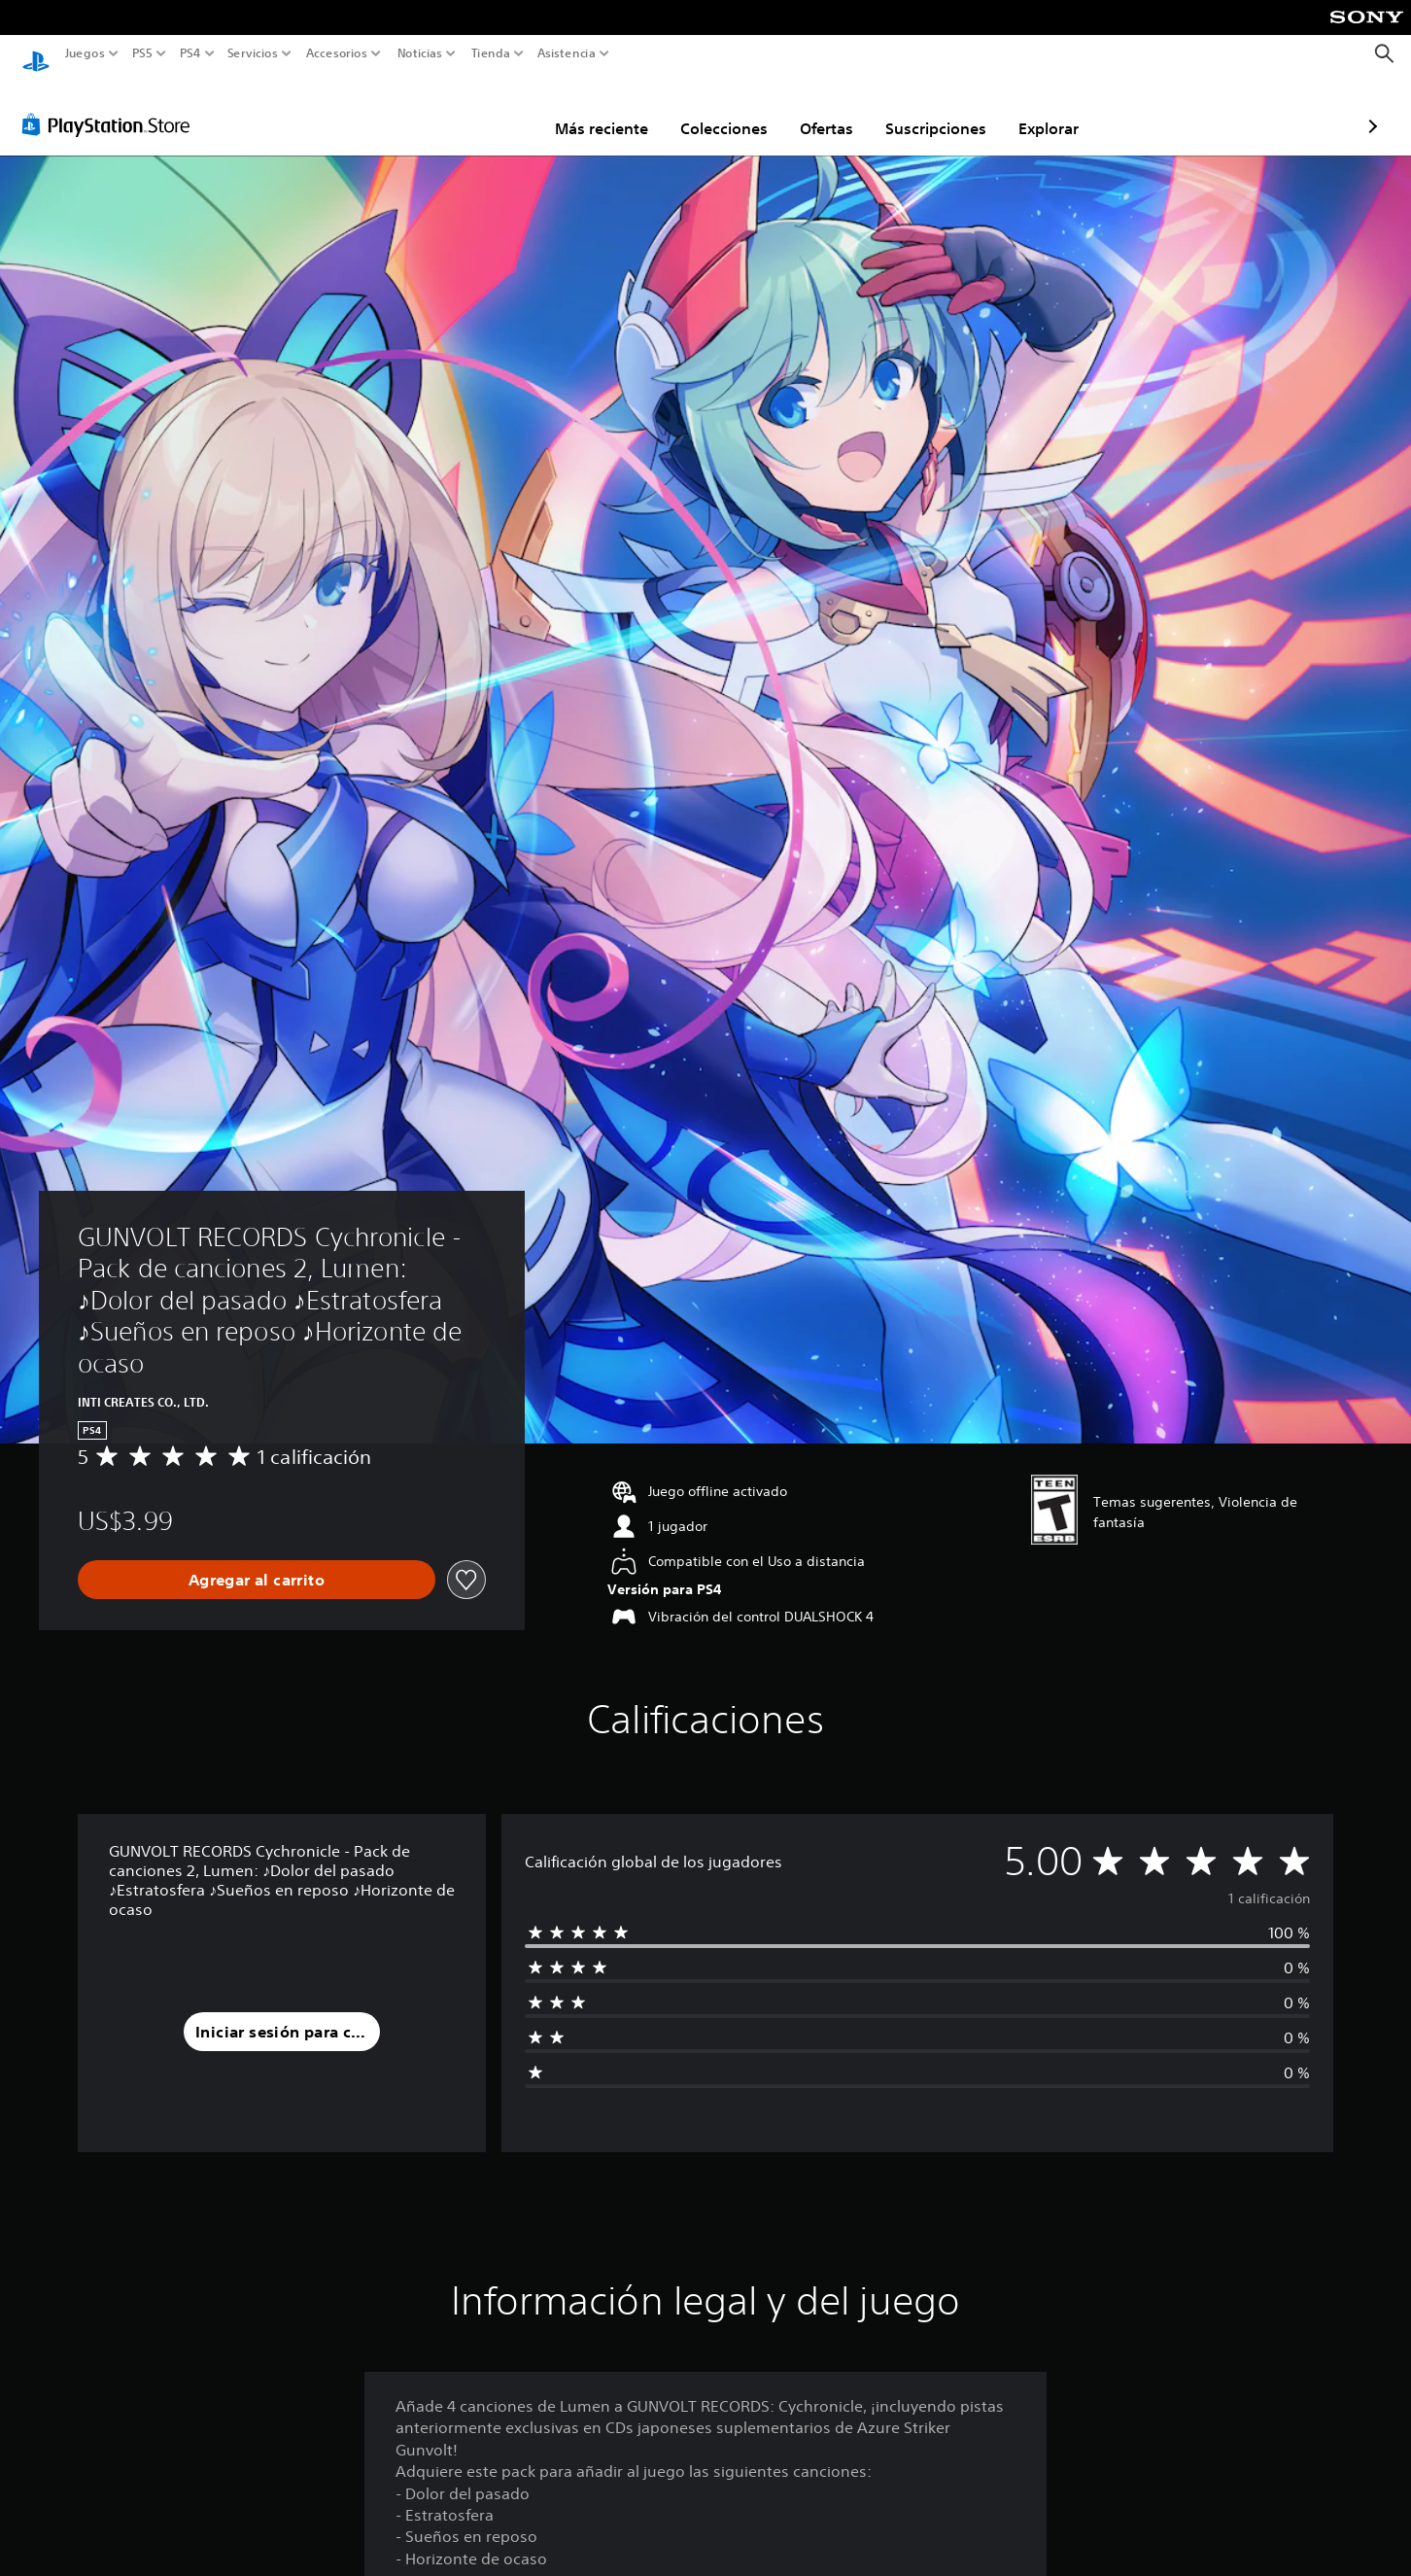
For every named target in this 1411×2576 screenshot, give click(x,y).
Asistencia (566, 53)
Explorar (935, 110)
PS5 (142, 53)
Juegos (85, 53)
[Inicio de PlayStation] (35, 54)
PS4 (189, 53)
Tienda (489, 53)
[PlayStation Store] (111, 106)
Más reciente (487, 110)
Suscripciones (822, 110)
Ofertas (713, 110)
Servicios (251, 53)
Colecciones (610, 110)
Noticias (419, 53)
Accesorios (336, 53)
